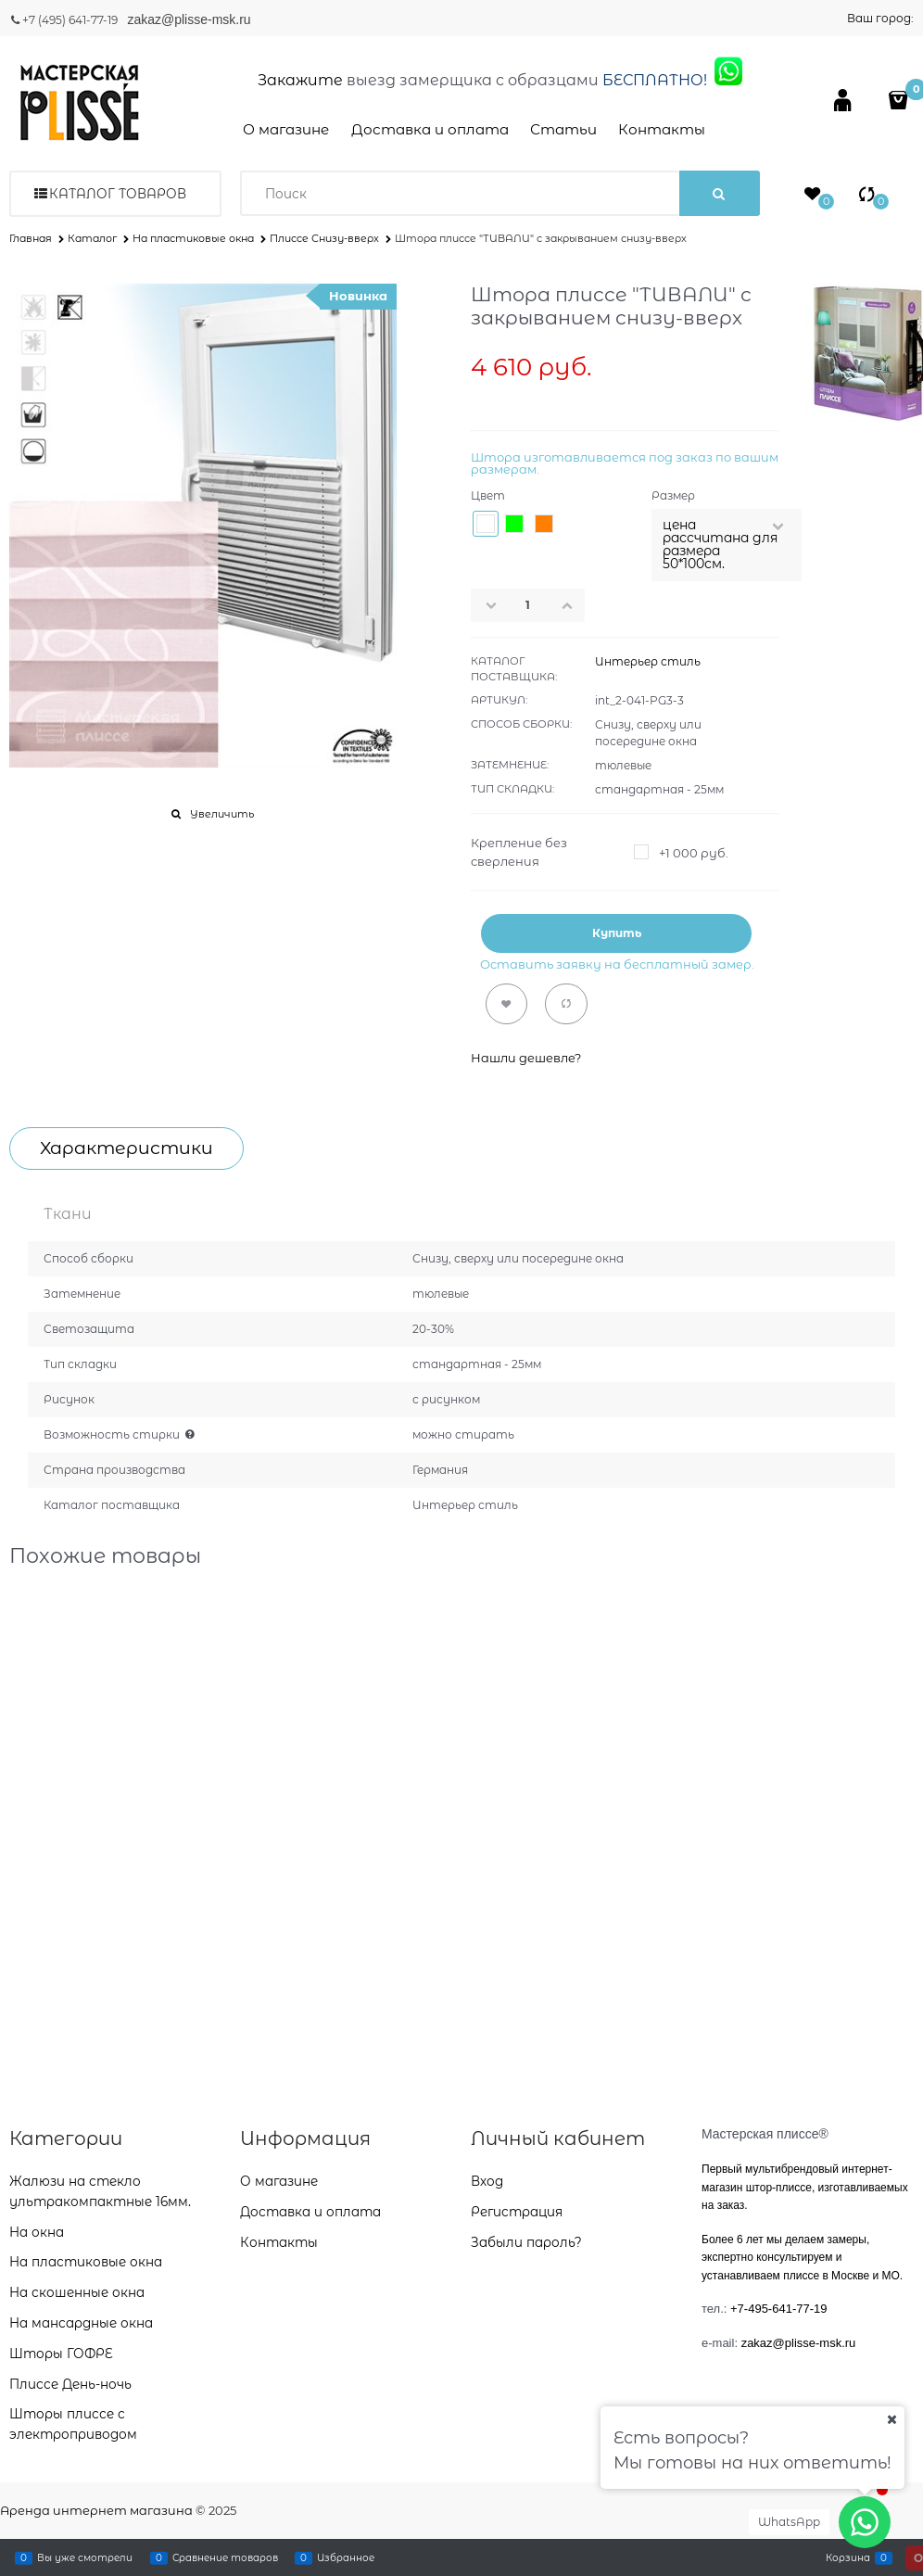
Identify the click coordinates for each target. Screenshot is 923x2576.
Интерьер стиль (648, 661)
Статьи (563, 129)
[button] (573, 605)
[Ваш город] (891, 2419)
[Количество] (528, 605)
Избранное (345, 2557)
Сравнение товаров (225, 2557)
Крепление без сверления (519, 852)
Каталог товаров (117, 193)
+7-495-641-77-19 (778, 2309)
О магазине (286, 129)
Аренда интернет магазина (96, 2510)
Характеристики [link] (126, 1148)
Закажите (300, 80)
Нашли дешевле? (526, 1057)
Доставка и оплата (430, 129)
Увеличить (222, 813)
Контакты (661, 129)
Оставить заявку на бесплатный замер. (617, 964)
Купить (616, 933)
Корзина (848, 2557)
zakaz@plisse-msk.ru (190, 19)
